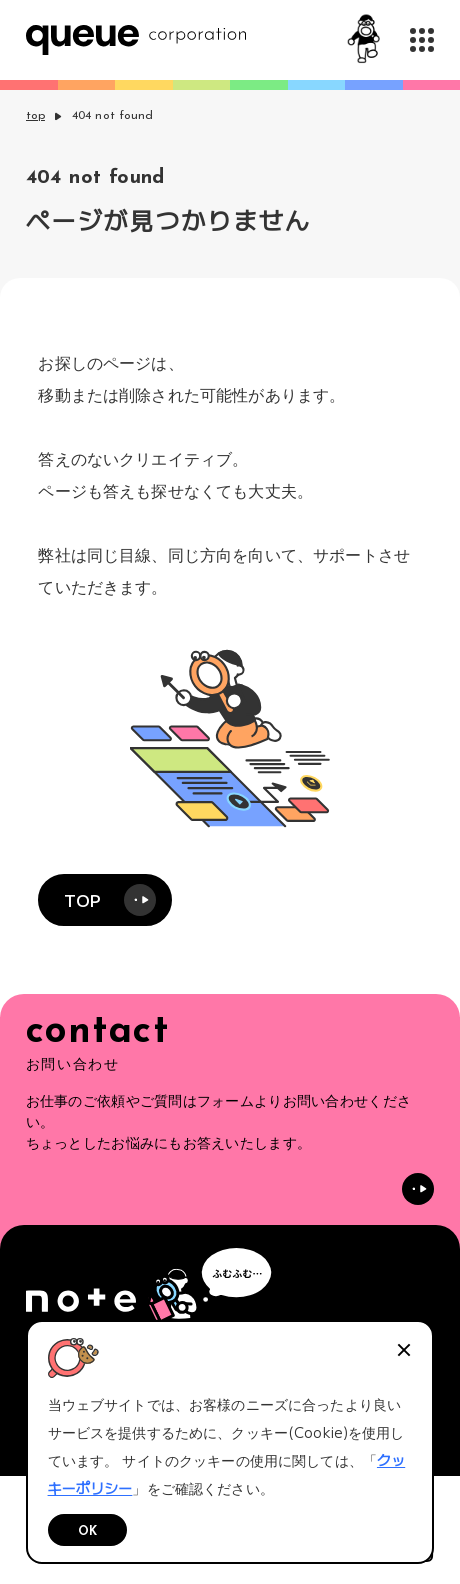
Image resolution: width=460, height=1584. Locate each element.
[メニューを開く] (422, 40)
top (35, 116)
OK (87, 1532)
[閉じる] (404, 1350)
